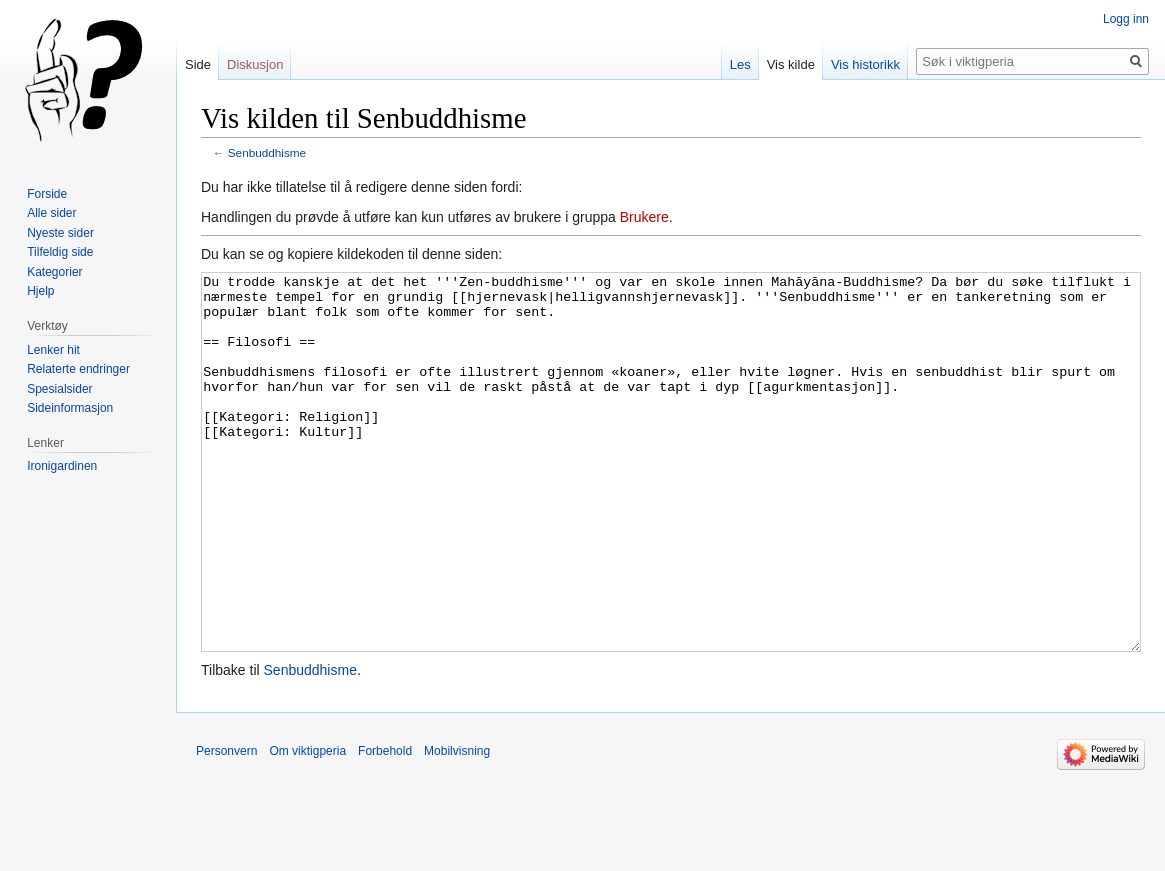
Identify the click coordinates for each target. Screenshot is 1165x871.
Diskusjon (255, 64)
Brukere (644, 217)
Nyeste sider (60, 233)
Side (198, 64)
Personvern (226, 826)
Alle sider (51, 213)
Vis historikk (865, 64)
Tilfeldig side (60, 252)
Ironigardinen (62, 466)
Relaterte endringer (78, 369)
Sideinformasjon (70, 408)
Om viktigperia (307, 826)
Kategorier (54, 272)
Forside (47, 194)
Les (740, 64)
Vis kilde (791, 64)
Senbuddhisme (267, 152)
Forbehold (385, 826)
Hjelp (40, 291)
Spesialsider (59, 389)
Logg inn (1126, 19)
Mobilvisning (457, 826)
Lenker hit (53, 350)
